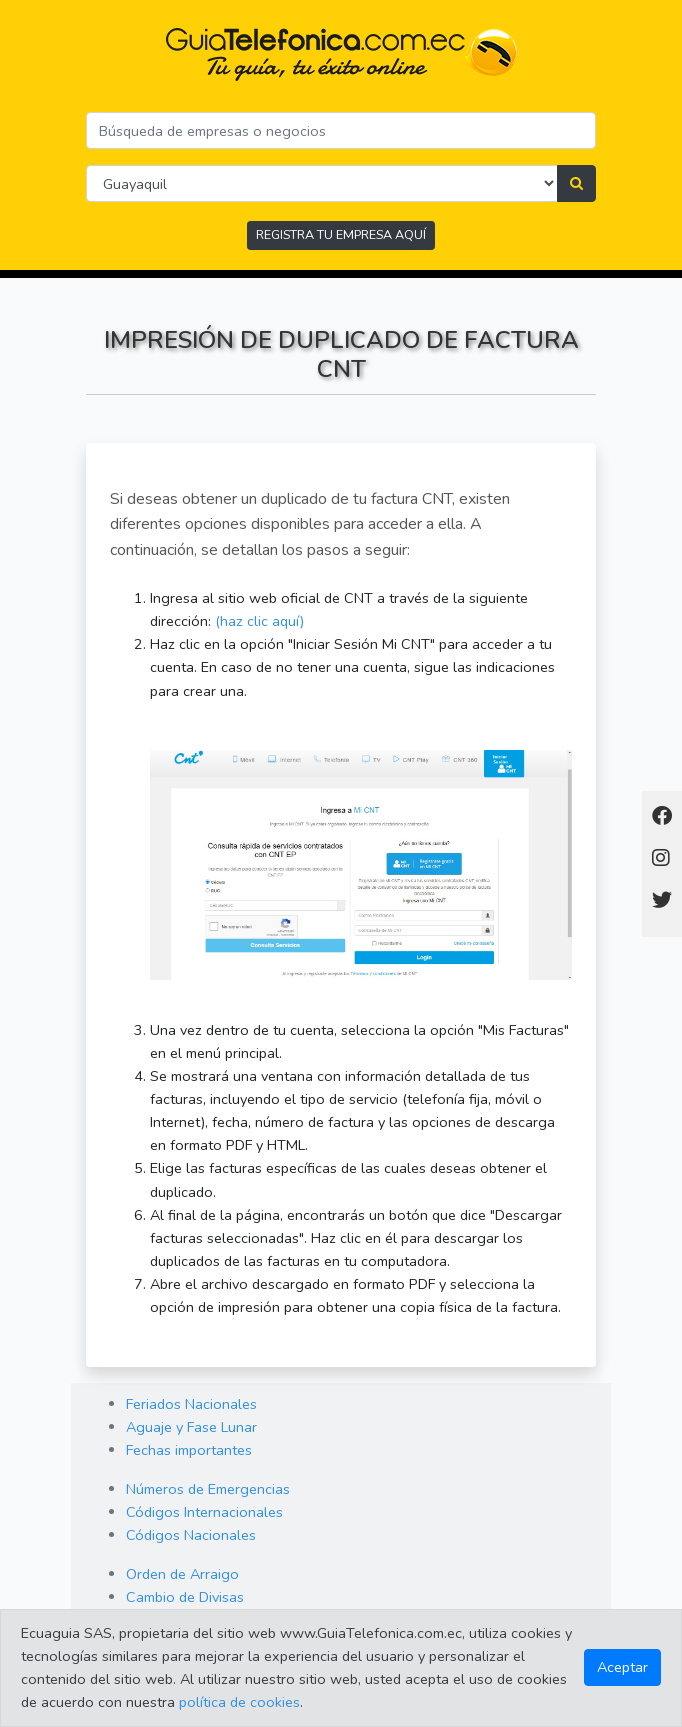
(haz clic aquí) (259, 621)
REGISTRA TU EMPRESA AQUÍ (341, 234)
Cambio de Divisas (185, 1597)
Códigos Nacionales (191, 1535)
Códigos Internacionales (204, 1512)
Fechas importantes (189, 1450)
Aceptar (622, 1667)
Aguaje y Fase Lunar (191, 1427)
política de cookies (239, 1702)
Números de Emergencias (208, 1489)
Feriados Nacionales (191, 1404)
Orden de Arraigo (182, 1574)
